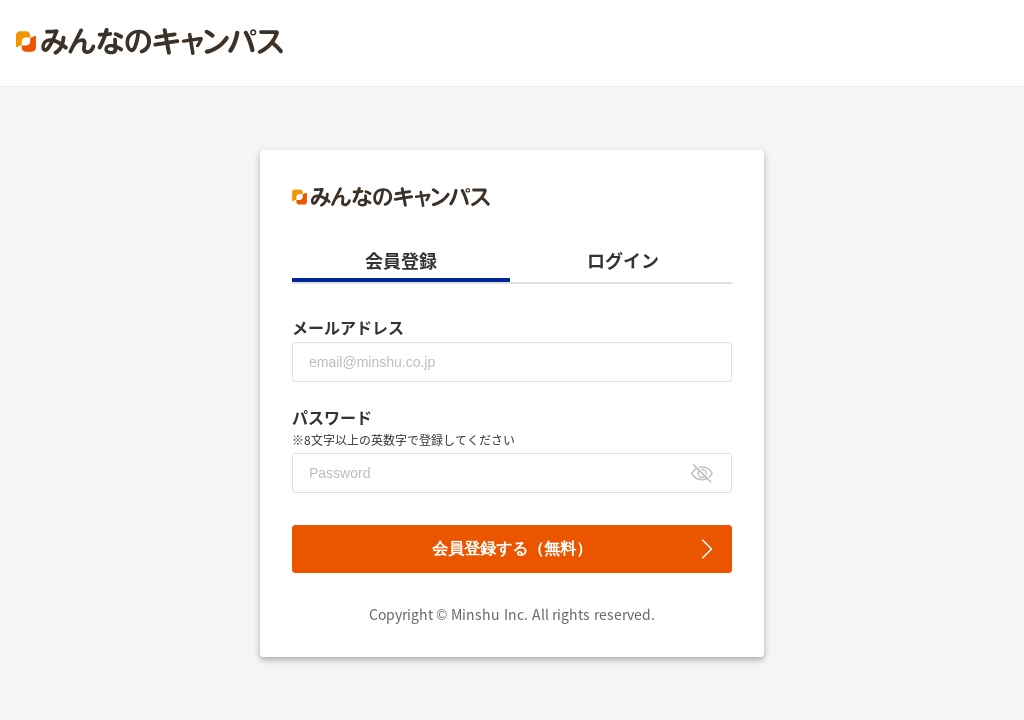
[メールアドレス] (512, 362)
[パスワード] (512, 473)
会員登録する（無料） (512, 548)
